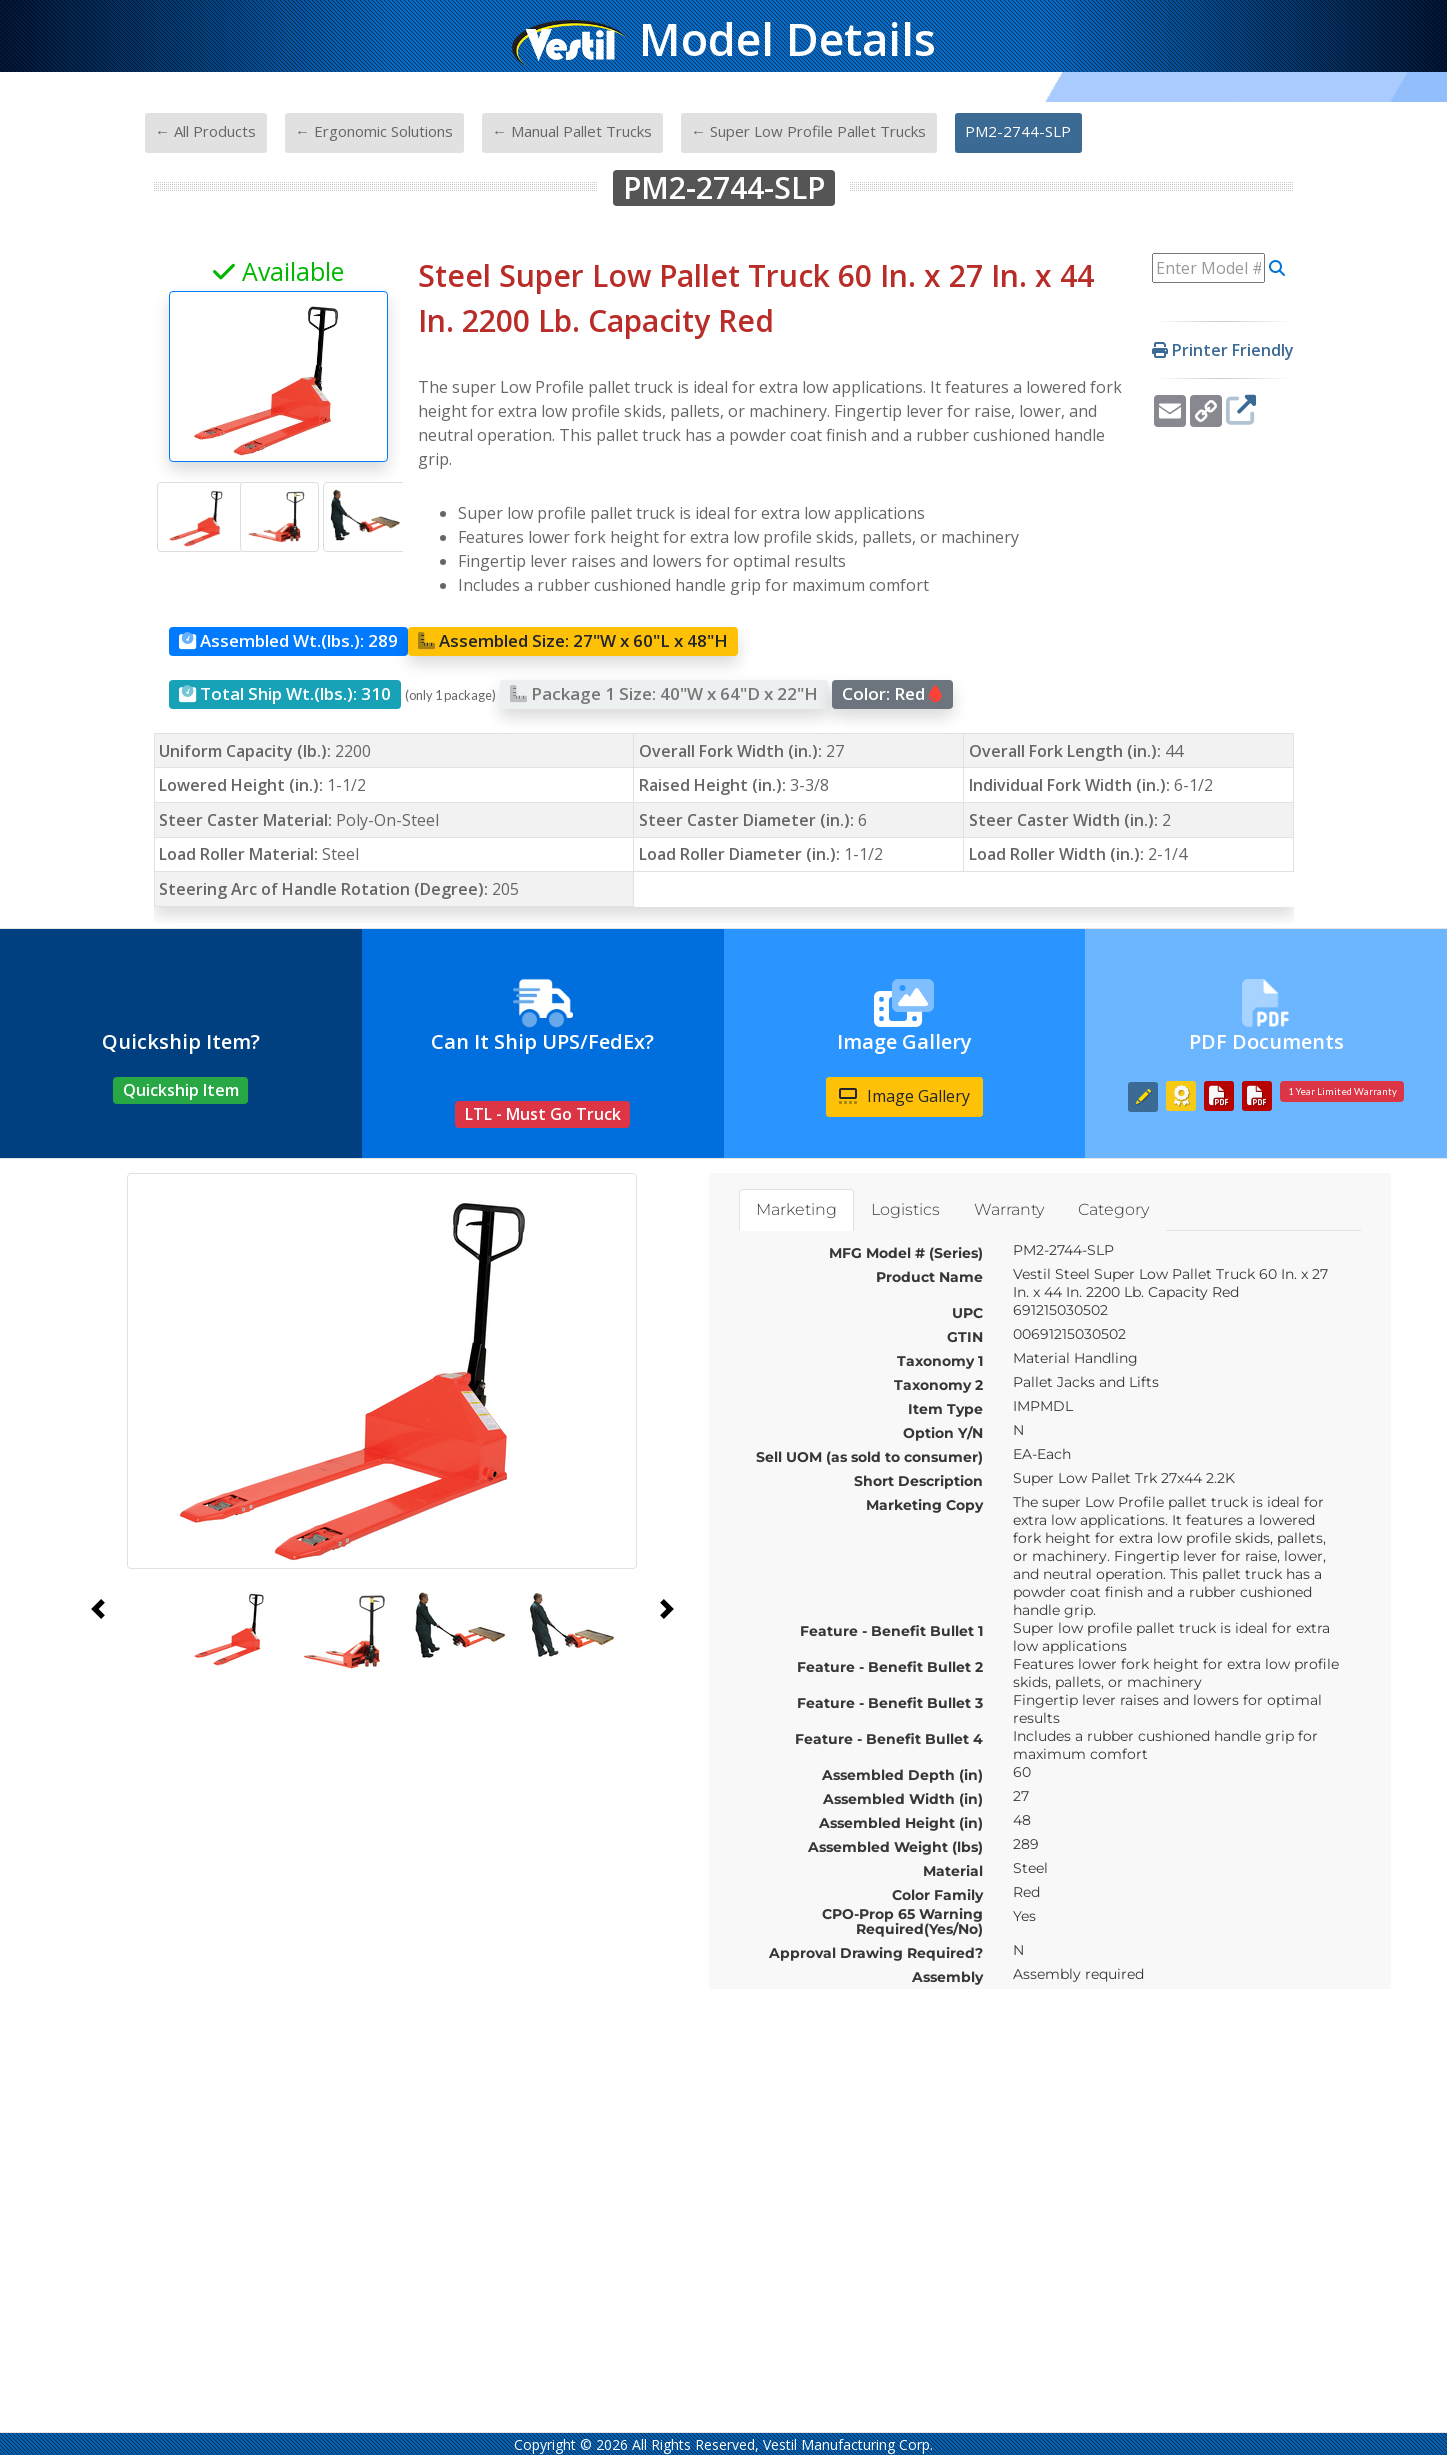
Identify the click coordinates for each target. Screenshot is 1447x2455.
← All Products (205, 131)
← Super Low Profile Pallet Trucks (808, 131)
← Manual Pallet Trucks (572, 131)
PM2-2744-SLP (1018, 131)
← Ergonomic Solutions (374, 131)
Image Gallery (904, 1096)
